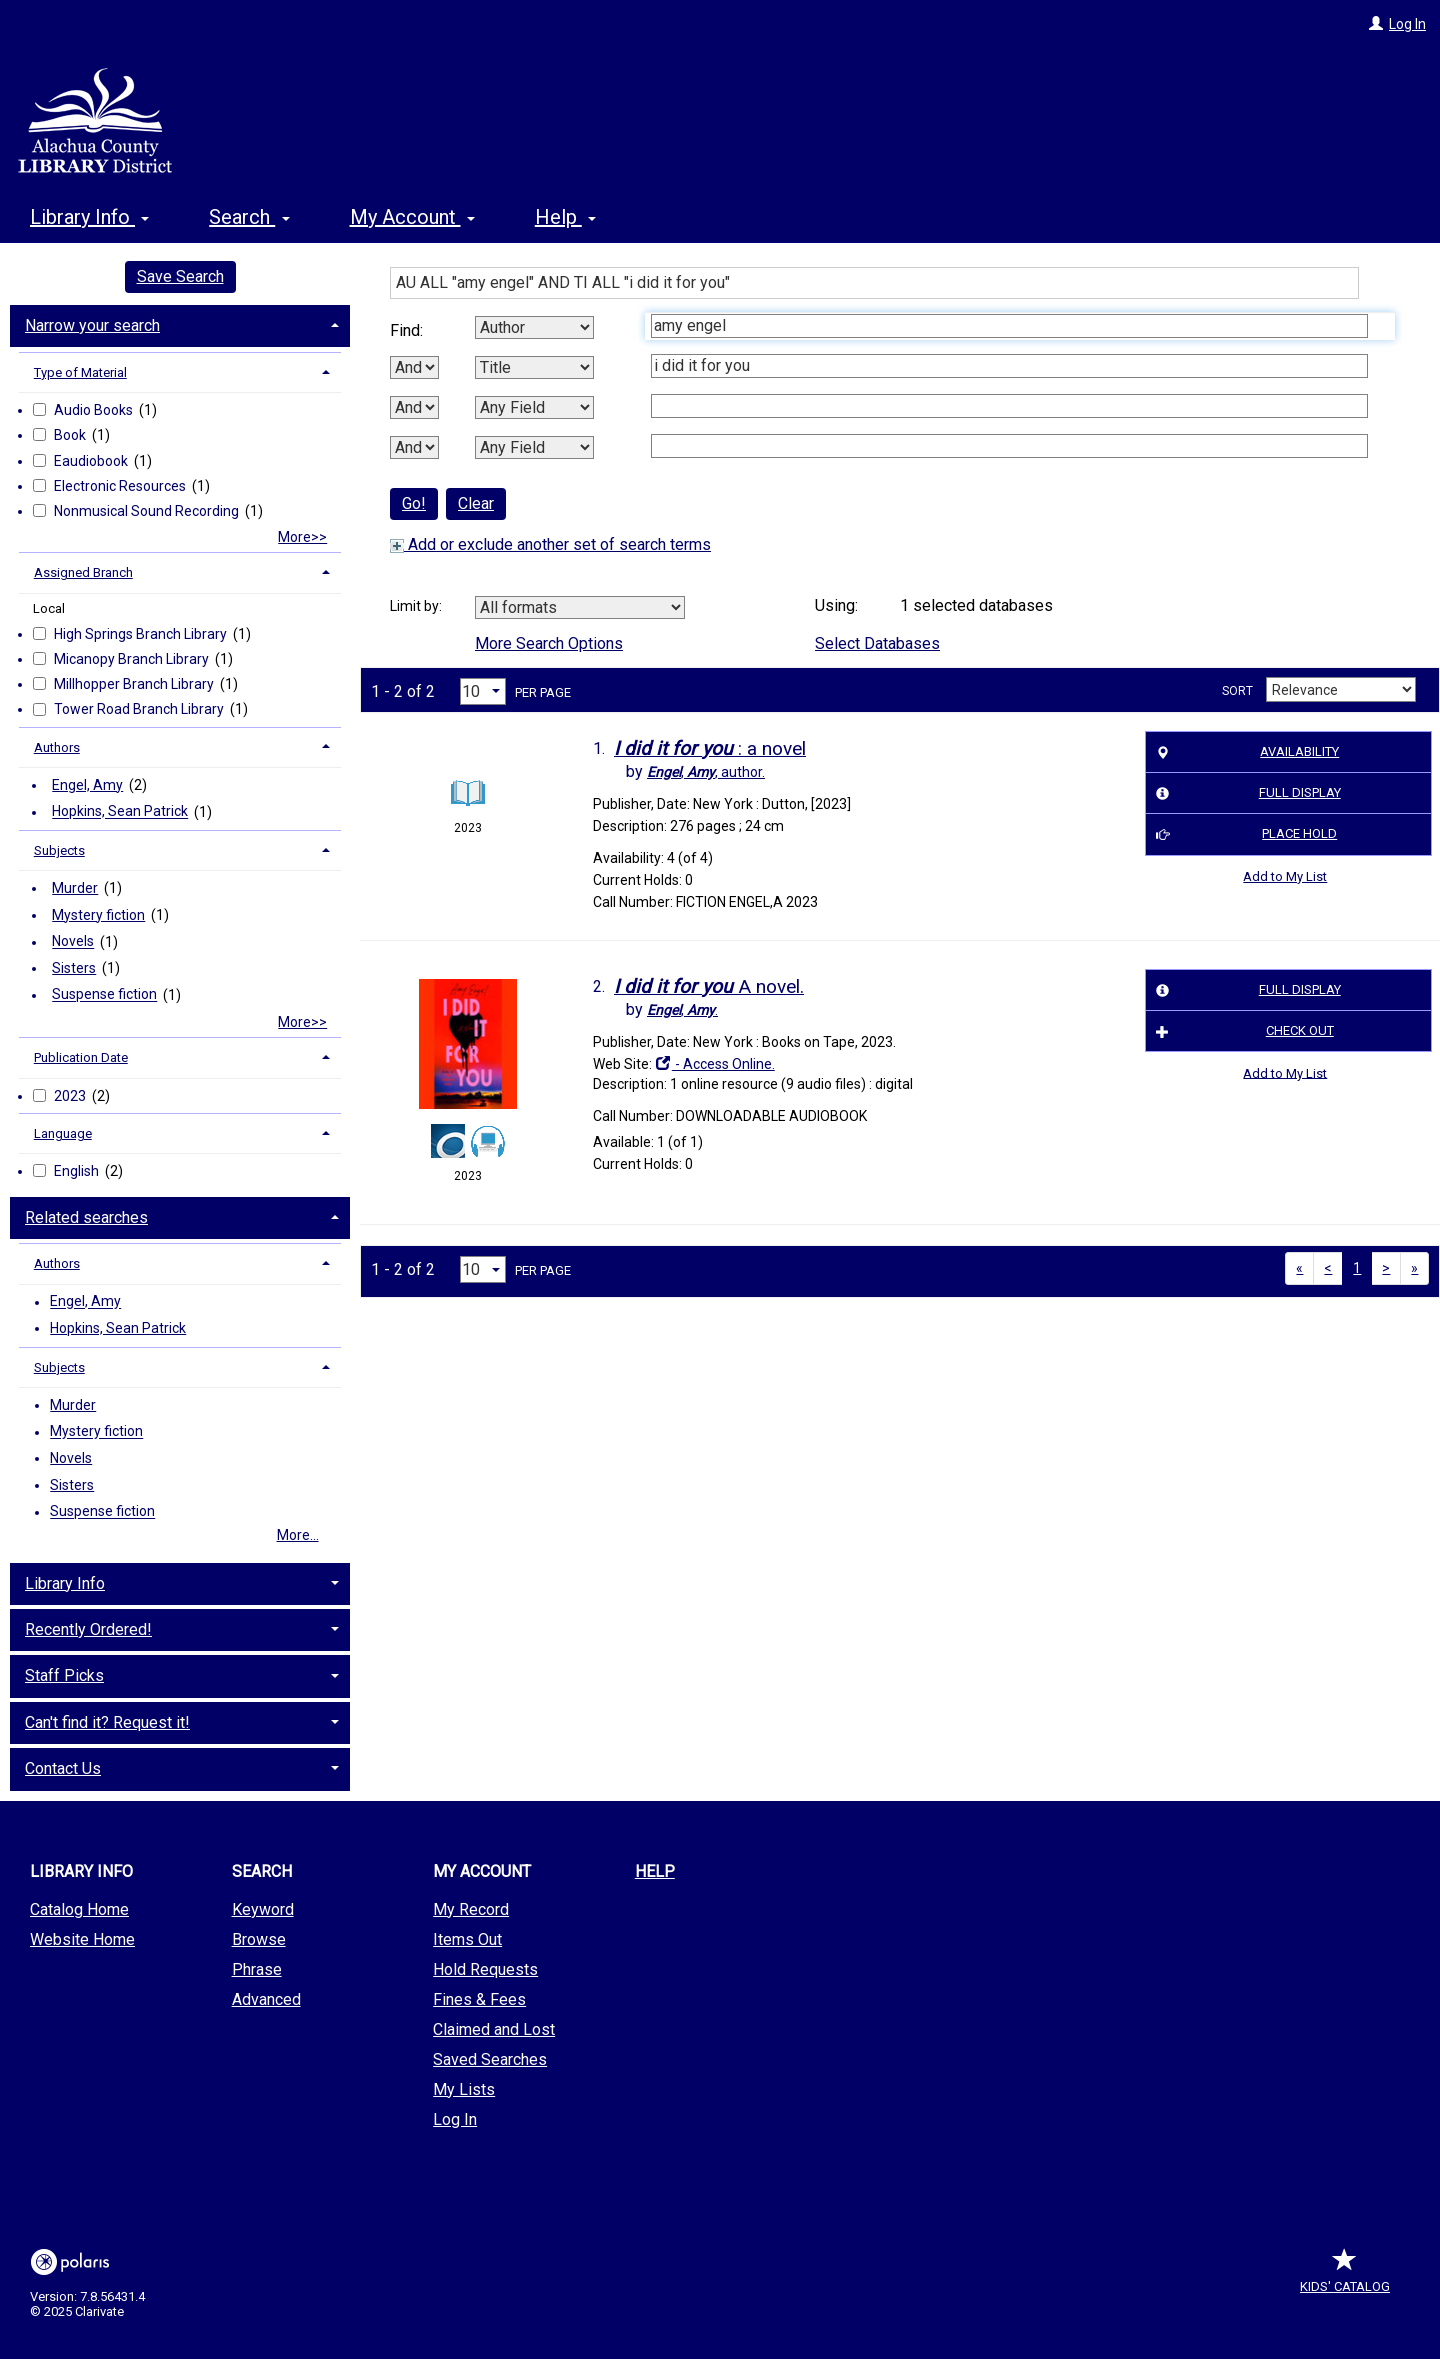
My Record (471, 1909)
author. (706, 772)
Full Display (1244, 793)
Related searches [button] (86, 1217)
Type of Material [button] (80, 372)
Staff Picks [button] (64, 1675)
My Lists (464, 2089)
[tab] (180, 324)
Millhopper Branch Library (135, 684)
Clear (476, 503)
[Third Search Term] (1009, 406)
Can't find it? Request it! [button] (107, 1722)
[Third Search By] (534, 407)
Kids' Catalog (1345, 2276)
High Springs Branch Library (142, 634)
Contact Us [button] (63, 1768)
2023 (71, 1096)
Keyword (263, 1909)
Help (655, 1871)
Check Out (1241, 1031)
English (78, 1171)
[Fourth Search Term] (1009, 446)
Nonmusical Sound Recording (148, 511)
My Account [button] (412, 217)
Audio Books (95, 410)
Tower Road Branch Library (140, 709)
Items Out (467, 1939)
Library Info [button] (89, 217)
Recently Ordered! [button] (88, 1629)
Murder (75, 888)
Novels (73, 942)
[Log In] (1376, 24)
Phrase (257, 1969)
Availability (1244, 752)
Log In (1407, 24)
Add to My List (1285, 876)
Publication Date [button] (81, 1057)
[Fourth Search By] (534, 447)
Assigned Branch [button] (83, 572)
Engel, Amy (87, 785)
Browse (259, 1939)
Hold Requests (485, 1969)
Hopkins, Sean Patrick (120, 812)
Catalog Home (79, 1909)
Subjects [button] (59, 850)
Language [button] (63, 1133)
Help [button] (565, 217)
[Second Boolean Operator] (414, 407)
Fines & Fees (479, 1999)
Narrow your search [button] (92, 325)
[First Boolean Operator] (414, 367)
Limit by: (417, 606)
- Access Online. (715, 1064)
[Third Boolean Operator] (414, 447)
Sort (1237, 691)
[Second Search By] (534, 367)
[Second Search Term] (1009, 366)
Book (71, 435)
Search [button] (249, 217)
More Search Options (549, 643)
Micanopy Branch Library (133, 659)
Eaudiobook (92, 461)
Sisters (74, 968)
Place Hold (1243, 835)
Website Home (82, 1939)
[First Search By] (534, 327)
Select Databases (877, 643)
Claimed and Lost (494, 2029)
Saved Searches (490, 2059)
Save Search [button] (180, 276)
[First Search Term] (1009, 326)
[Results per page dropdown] (483, 691)
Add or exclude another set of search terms (550, 544)
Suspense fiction (104, 995)
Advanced (266, 1999)
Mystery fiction (98, 915)
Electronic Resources (121, 486)
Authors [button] (57, 747)
